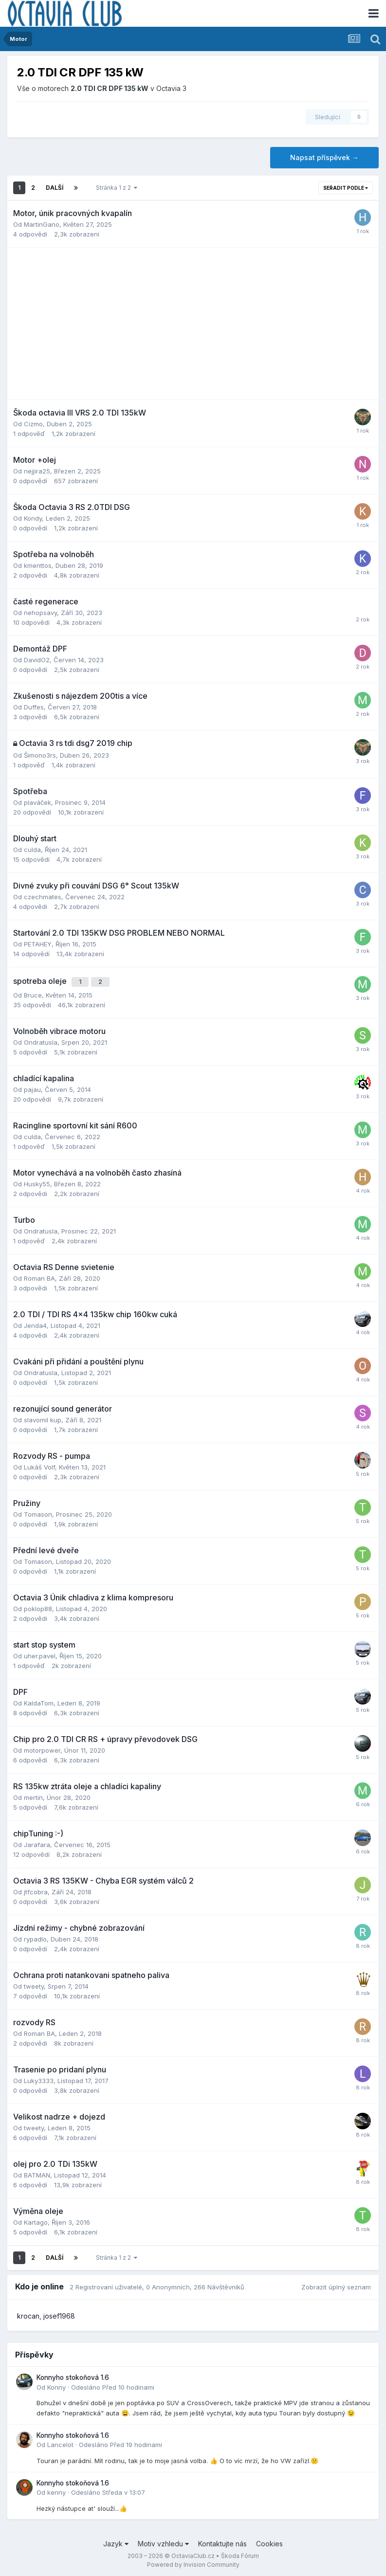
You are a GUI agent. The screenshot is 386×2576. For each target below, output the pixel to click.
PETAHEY (38, 944)
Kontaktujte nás (222, 2541)
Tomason (38, 1511)
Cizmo (33, 424)
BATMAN (37, 2172)
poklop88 (38, 1606)
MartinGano (41, 224)
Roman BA (39, 1275)
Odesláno (112, 2384)
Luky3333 (39, 2078)
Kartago (36, 2219)
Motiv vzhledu (163, 2541)
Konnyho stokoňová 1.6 (73, 2374)
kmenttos (38, 565)
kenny (56, 2489)
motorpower (42, 1747)
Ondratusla (40, 1039)
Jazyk (116, 2541)
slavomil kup (42, 1417)
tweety (34, 1983)
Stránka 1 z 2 (116, 187)
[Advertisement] (193, 323)
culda (32, 849)
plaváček (37, 802)
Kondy (33, 518)
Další (54, 187)
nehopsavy (40, 613)
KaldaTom (39, 1700)
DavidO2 (37, 660)
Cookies (269, 2541)
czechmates (42, 897)
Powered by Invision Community (193, 2561)
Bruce (33, 992)
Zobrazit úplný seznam (336, 2284)
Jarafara (37, 1842)
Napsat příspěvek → (324, 157)
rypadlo (35, 1936)
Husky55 (37, 1181)
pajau (32, 1086)
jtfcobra (36, 1889)
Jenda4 (35, 1322)
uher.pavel (39, 1653)
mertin (33, 1794)
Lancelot (60, 2442)
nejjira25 (37, 471)
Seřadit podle (345, 188)
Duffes (34, 707)
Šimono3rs (40, 755)
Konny (56, 2384)
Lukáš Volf (39, 1464)
